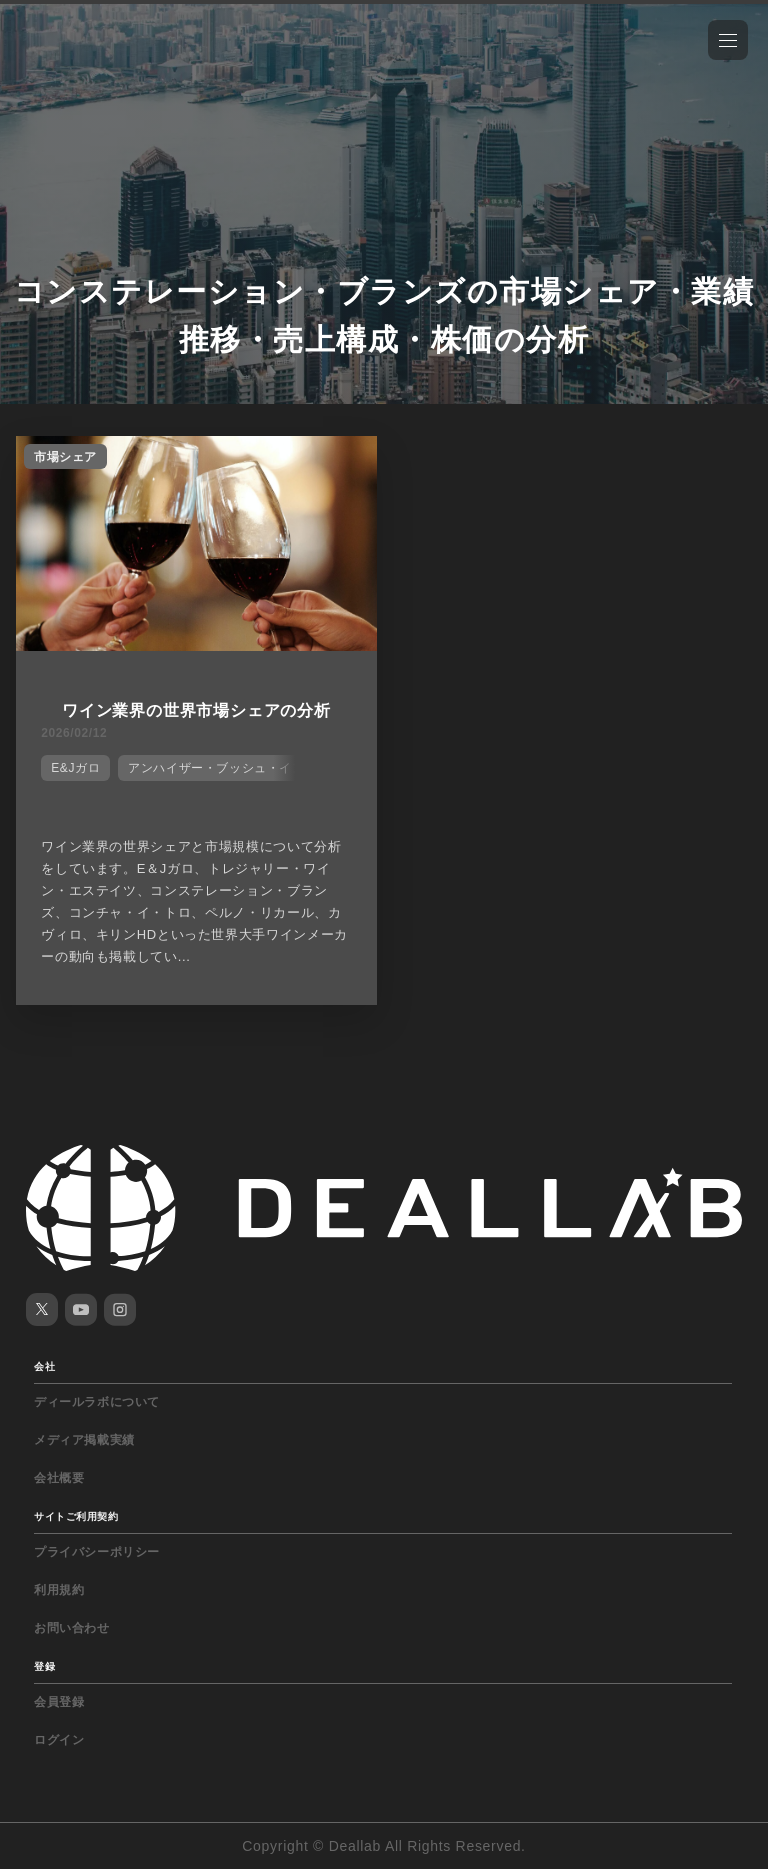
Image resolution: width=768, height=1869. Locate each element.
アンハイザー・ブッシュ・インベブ (229, 768)
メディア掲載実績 (84, 1440)
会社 (44, 1366)
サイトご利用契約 (76, 1516)
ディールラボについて (97, 1402)
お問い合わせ (72, 1628)
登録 (44, 1666)
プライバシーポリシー (97, 1552)
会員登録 (59, 1702)
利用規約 (59, 1590)
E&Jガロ (75, 768)
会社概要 (59, 1478)
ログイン (59, 1740)
